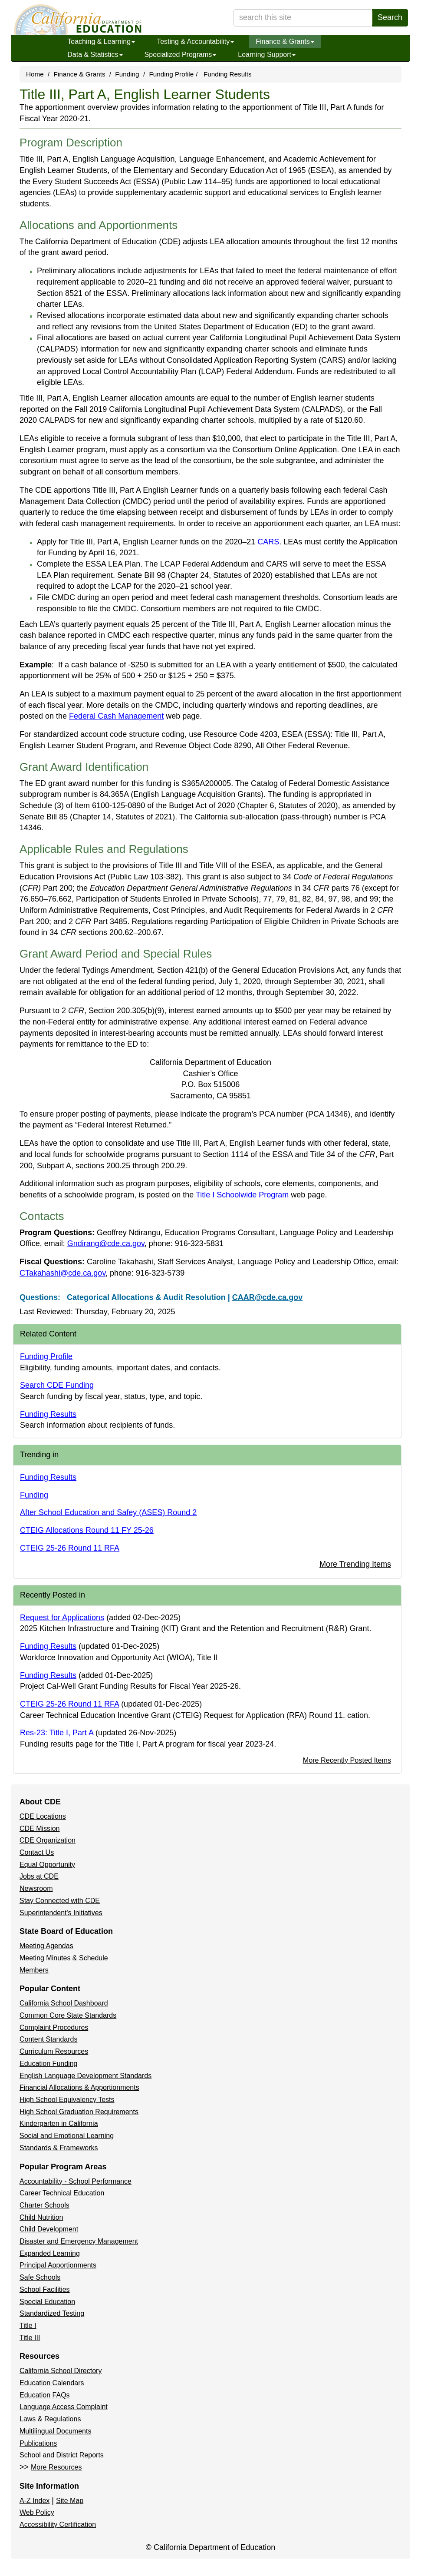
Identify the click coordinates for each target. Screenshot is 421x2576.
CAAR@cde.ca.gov (267, 1297)
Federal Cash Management (116, 716)
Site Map (69, 2500)
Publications (38, 2443)
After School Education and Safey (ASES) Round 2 (108, 1512)
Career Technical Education (62, 2193)
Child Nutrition (41, 2217)
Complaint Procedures (54, 2027)
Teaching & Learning (101, 41)
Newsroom (36, 1888)
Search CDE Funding (57, 1385)
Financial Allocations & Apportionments (79, 2087)
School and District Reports (62, 2455)
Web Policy (37, 2512)
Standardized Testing (52, 2313)
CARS (268, 541)
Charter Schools (44, 2205)
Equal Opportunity (47, 1864)
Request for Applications (62, 1617)
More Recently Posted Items (347, 1760)
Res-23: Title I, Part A (56, 1732)
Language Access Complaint (64, 2406)
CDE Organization (48, 1840)
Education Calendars (52, 2383)
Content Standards (48, 2039)
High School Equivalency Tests (67, 2099)
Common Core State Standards (68, 2015)
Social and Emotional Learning (67, 2135)
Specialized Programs (181, 54)
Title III (30, 2337)
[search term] (303, 18)
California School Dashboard (64, 2003)
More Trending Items (355, 1564)
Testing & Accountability (195, 41)
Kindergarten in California (59, 2123)
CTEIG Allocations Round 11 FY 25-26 (87, 1530)
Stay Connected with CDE (60, 1900)
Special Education (47, 2301)
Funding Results (228, 74)
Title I (28, 2325)
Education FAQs (45, 2395)
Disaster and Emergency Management (79, 2241)
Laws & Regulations (50, 2419)
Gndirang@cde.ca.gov (106, 1243)
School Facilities (45, 2289)
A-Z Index (34, 2500)
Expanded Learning (50, 2253)
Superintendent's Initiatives (61, 1912)
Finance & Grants (285, 41)
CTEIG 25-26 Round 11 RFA (69, 1548)
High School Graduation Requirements (79, 2111)
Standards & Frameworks (59, 2148)
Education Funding (48, 2063)
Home (35, 74)
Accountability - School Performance (76, 2181)
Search (390, 17)
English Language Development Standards (85, 2075)
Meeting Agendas (46, 1945)
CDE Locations (43, 1816)
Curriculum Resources (54, 2051)
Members (34, 1970)
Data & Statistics (94, 54)
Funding (127, 74)
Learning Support (267, 54)
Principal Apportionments (58, 2265)
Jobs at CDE (39, 1876)
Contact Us (37, 1852)
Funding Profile (171, 74)
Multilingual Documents (55, 2431)
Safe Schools (40, 2277)
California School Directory (61, 2370)
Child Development (49, 2229)
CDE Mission (39, 1828)
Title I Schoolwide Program (242, 1194)
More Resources (56, 2467)
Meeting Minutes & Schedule (64, 1958)
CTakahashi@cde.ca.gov (62, 1273)
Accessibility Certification (58, 2524)
